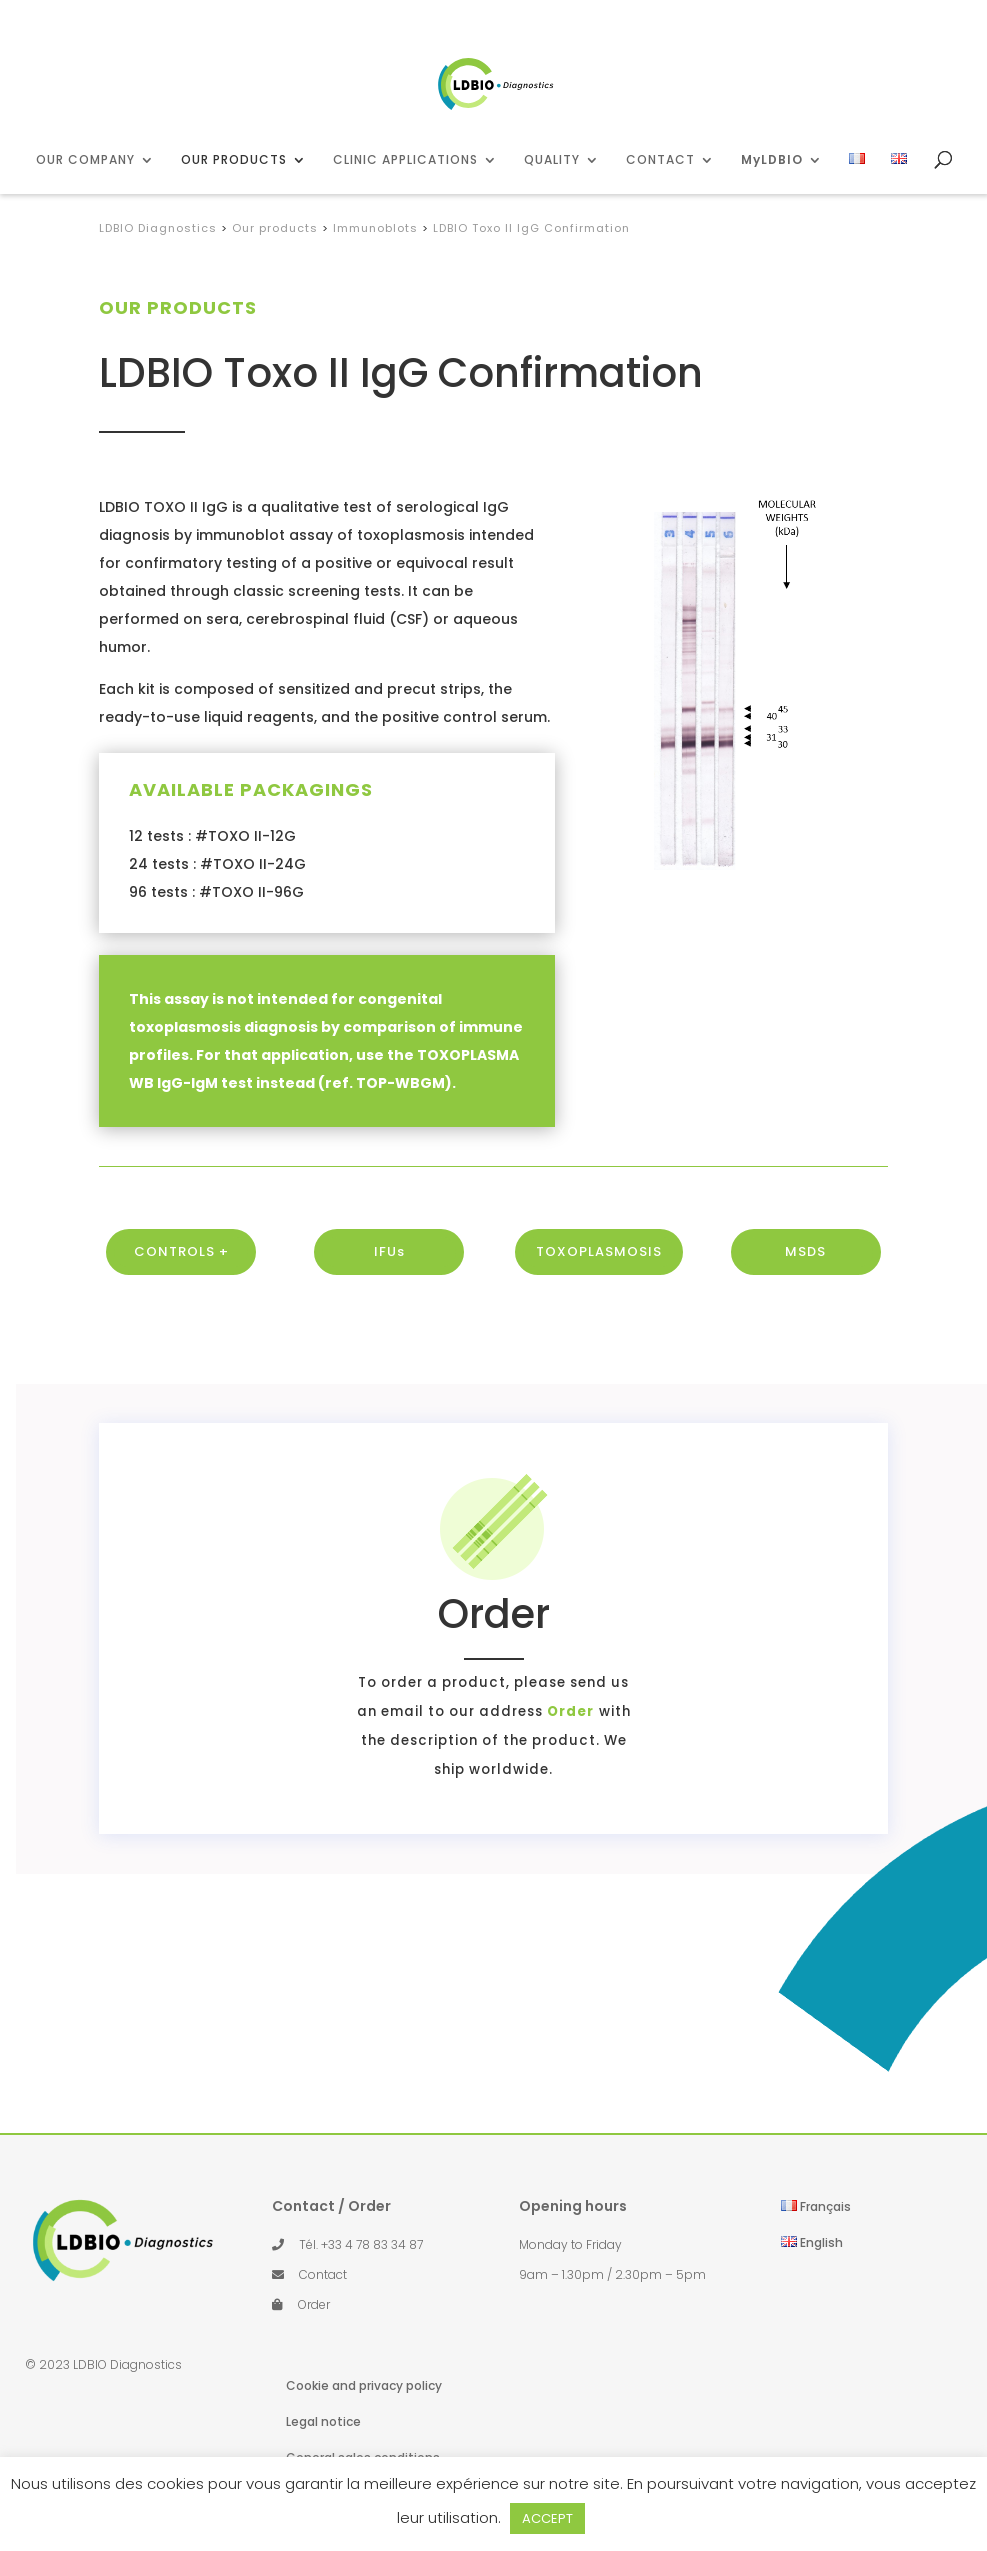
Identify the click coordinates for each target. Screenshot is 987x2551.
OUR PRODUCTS (234, 160)
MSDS (805, 1301)
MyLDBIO (772, 160)
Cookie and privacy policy (364, 2385)
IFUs (389, 1301)
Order (435, 1711)
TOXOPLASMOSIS (599, 1301)
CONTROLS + (181, 1301)
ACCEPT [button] (547, 2518)
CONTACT (660, 160)
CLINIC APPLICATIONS (405, 160)
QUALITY (552, 160)
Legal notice (323, 2421)
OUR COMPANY (85, 160)
